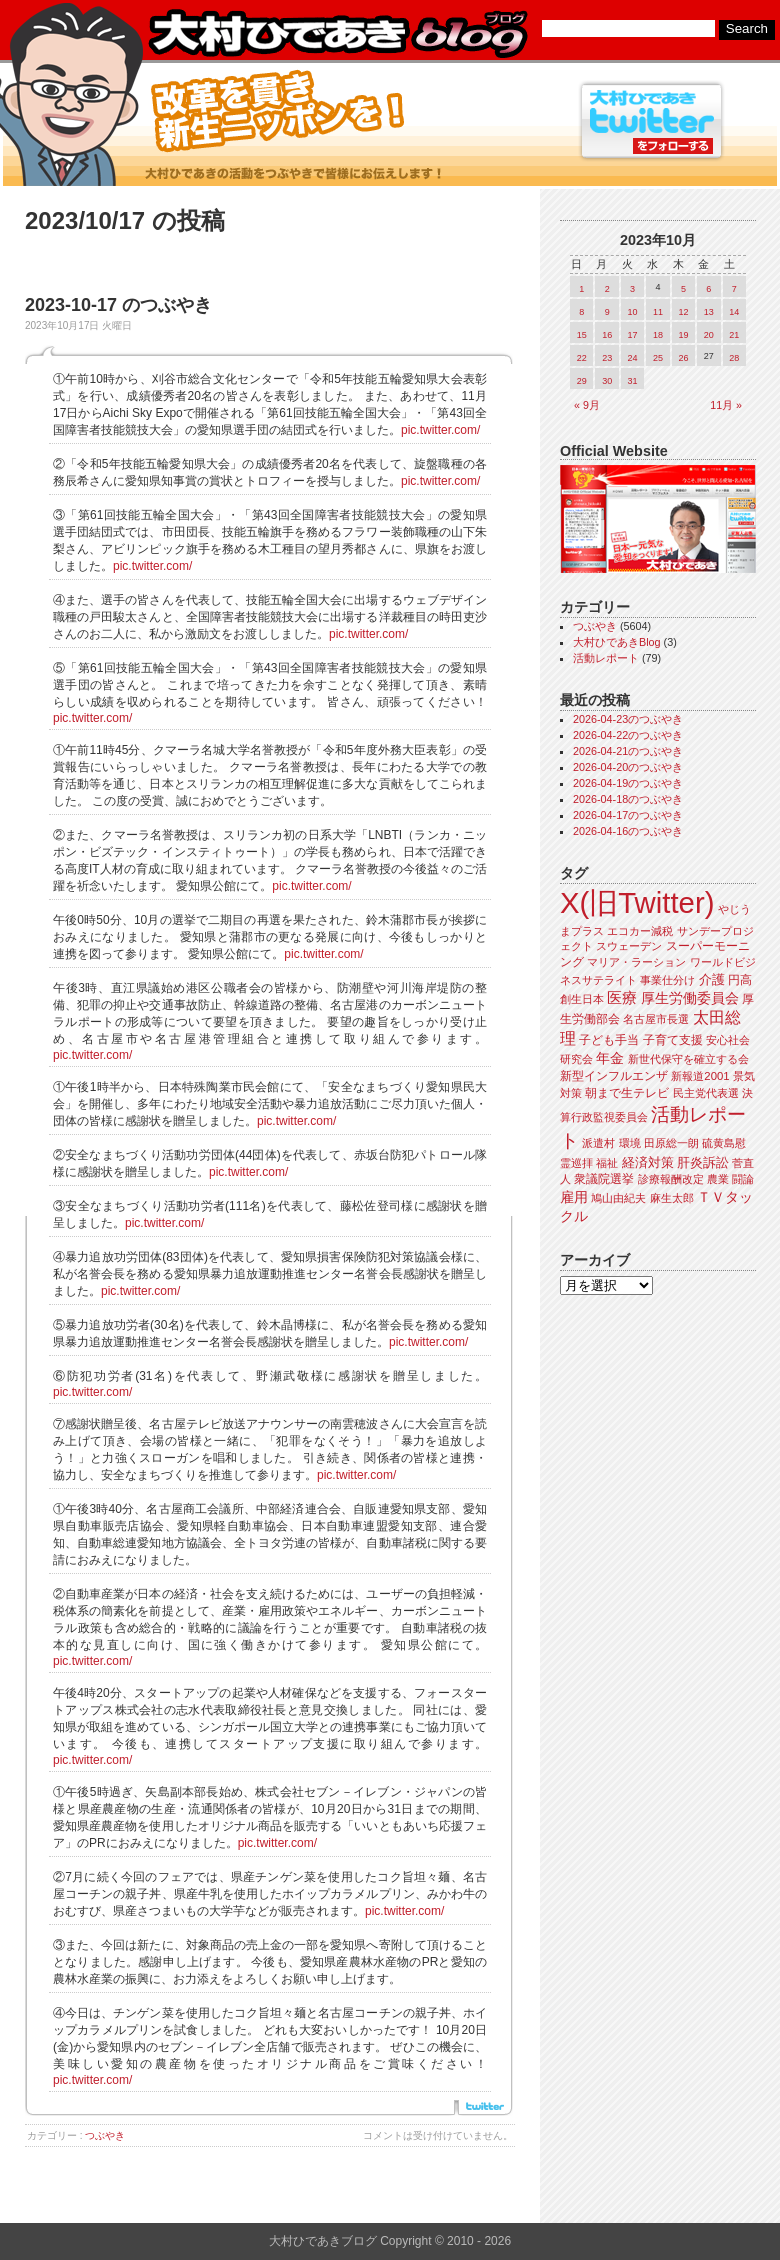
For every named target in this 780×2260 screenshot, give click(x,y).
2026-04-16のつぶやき (628, 831)
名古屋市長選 (656, 1019)
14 (734, 312)
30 (607, 381)
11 (658, 312)
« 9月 (587, 405)
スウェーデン (629, 946)
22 (582, 358)
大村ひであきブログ (337, 34)
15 (582, 335)
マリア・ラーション (636, 962)
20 (709, 335)
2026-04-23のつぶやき (628, 719)
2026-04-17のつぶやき (628, 815)
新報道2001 (700, 1076)
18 (658, 335)
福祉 (607, 1163)
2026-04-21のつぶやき (628, 751)
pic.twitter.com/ (440, 430)
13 (709, 312)
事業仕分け (667, 980)
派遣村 (598, 1143)
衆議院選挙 (604, 1179)
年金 (610, 1058)
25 (658, 358)
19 (683, 335)
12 (683, 312)
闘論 (743, 1179)
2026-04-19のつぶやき (628, 783)
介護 (712, 979)
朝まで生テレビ (627, 1093)
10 (633, 312)
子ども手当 (609, 1040)
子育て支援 (673, 1040)
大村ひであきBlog (617, 642)
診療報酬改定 (671, 1179)
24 (633, 358)
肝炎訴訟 (703, 1162)
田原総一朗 (671, 1143)
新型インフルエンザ (614, 1076)
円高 (740, 980)
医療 (622, 998)
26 (683, 358)
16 (607, 335)
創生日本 (582, 999)
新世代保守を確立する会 (688, 1059)
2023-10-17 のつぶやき (118, 305)
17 (633, 335)
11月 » (726, 405)
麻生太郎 (672, 1198)
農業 (718, 1179)
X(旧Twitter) (637, 902)
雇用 (574, 1197)
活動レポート (606, 658)
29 (582, 381)
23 (607, 358)
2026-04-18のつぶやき (628, 799)
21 (734, 335)
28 (734, 358)
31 (633, 381)
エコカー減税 (640, 931)
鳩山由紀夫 (618, 1198)
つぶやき (105, 2135)
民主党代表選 (706, 1093)
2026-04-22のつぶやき (628, 735)
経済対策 (648, 1162)
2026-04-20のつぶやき (628, 767)
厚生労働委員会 (690, 998)
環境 (630, 1143)
